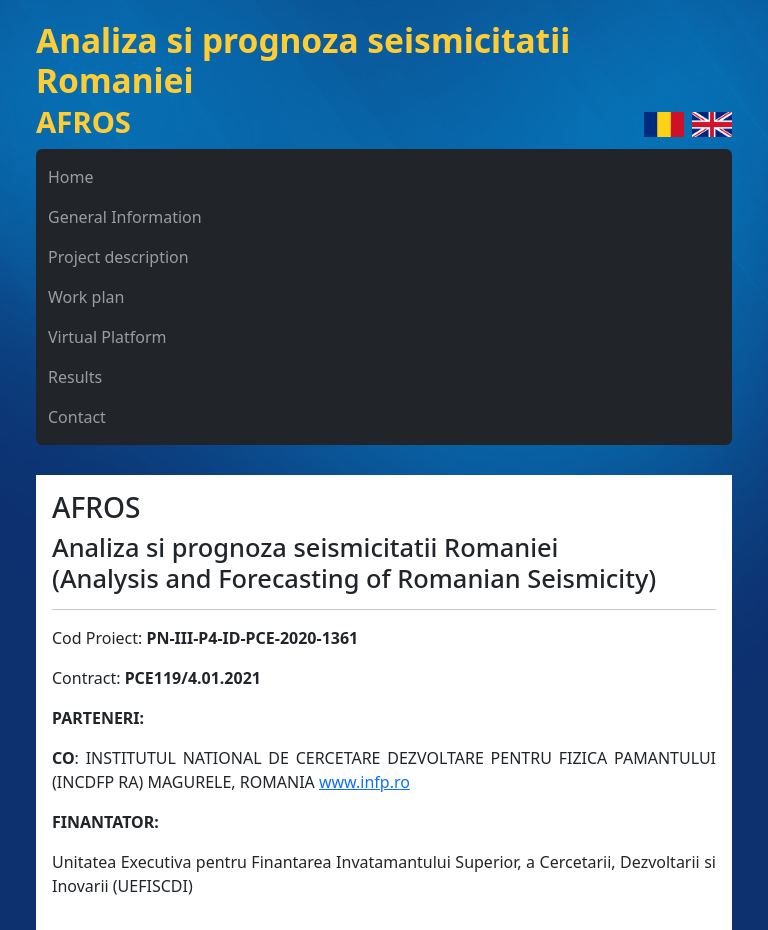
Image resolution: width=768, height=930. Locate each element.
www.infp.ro (364, 782)
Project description (118, 257)
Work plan (86, 297)
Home (71, 177)
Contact (77, 417)
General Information (125, 217)
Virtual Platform (107, 337)
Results (75, 377)
